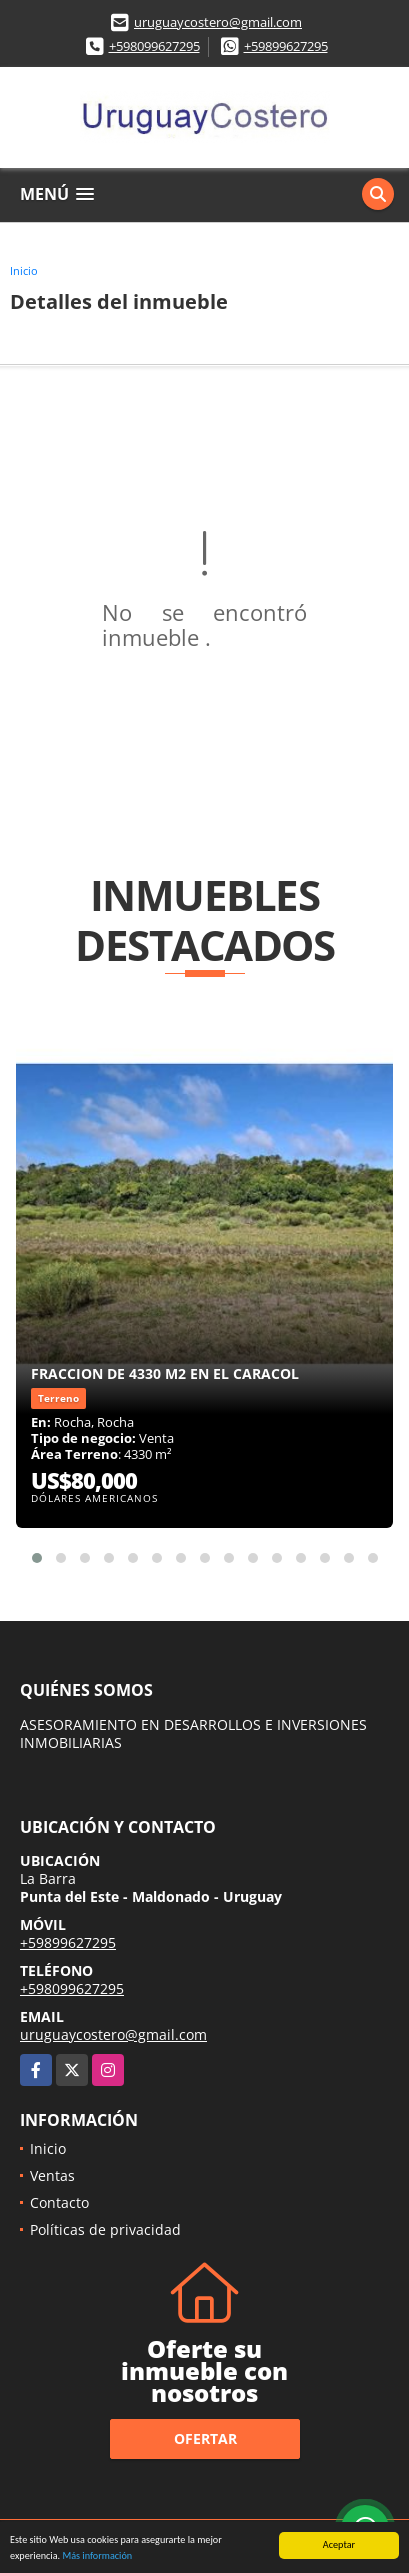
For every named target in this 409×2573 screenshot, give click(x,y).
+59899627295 (286, 46)
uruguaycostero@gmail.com (218, 22)
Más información (97, 2555)
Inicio (24, 270)
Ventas (52, 2175)
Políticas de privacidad (105, 2229)
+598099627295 (154, 46)
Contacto (59, 2202)
